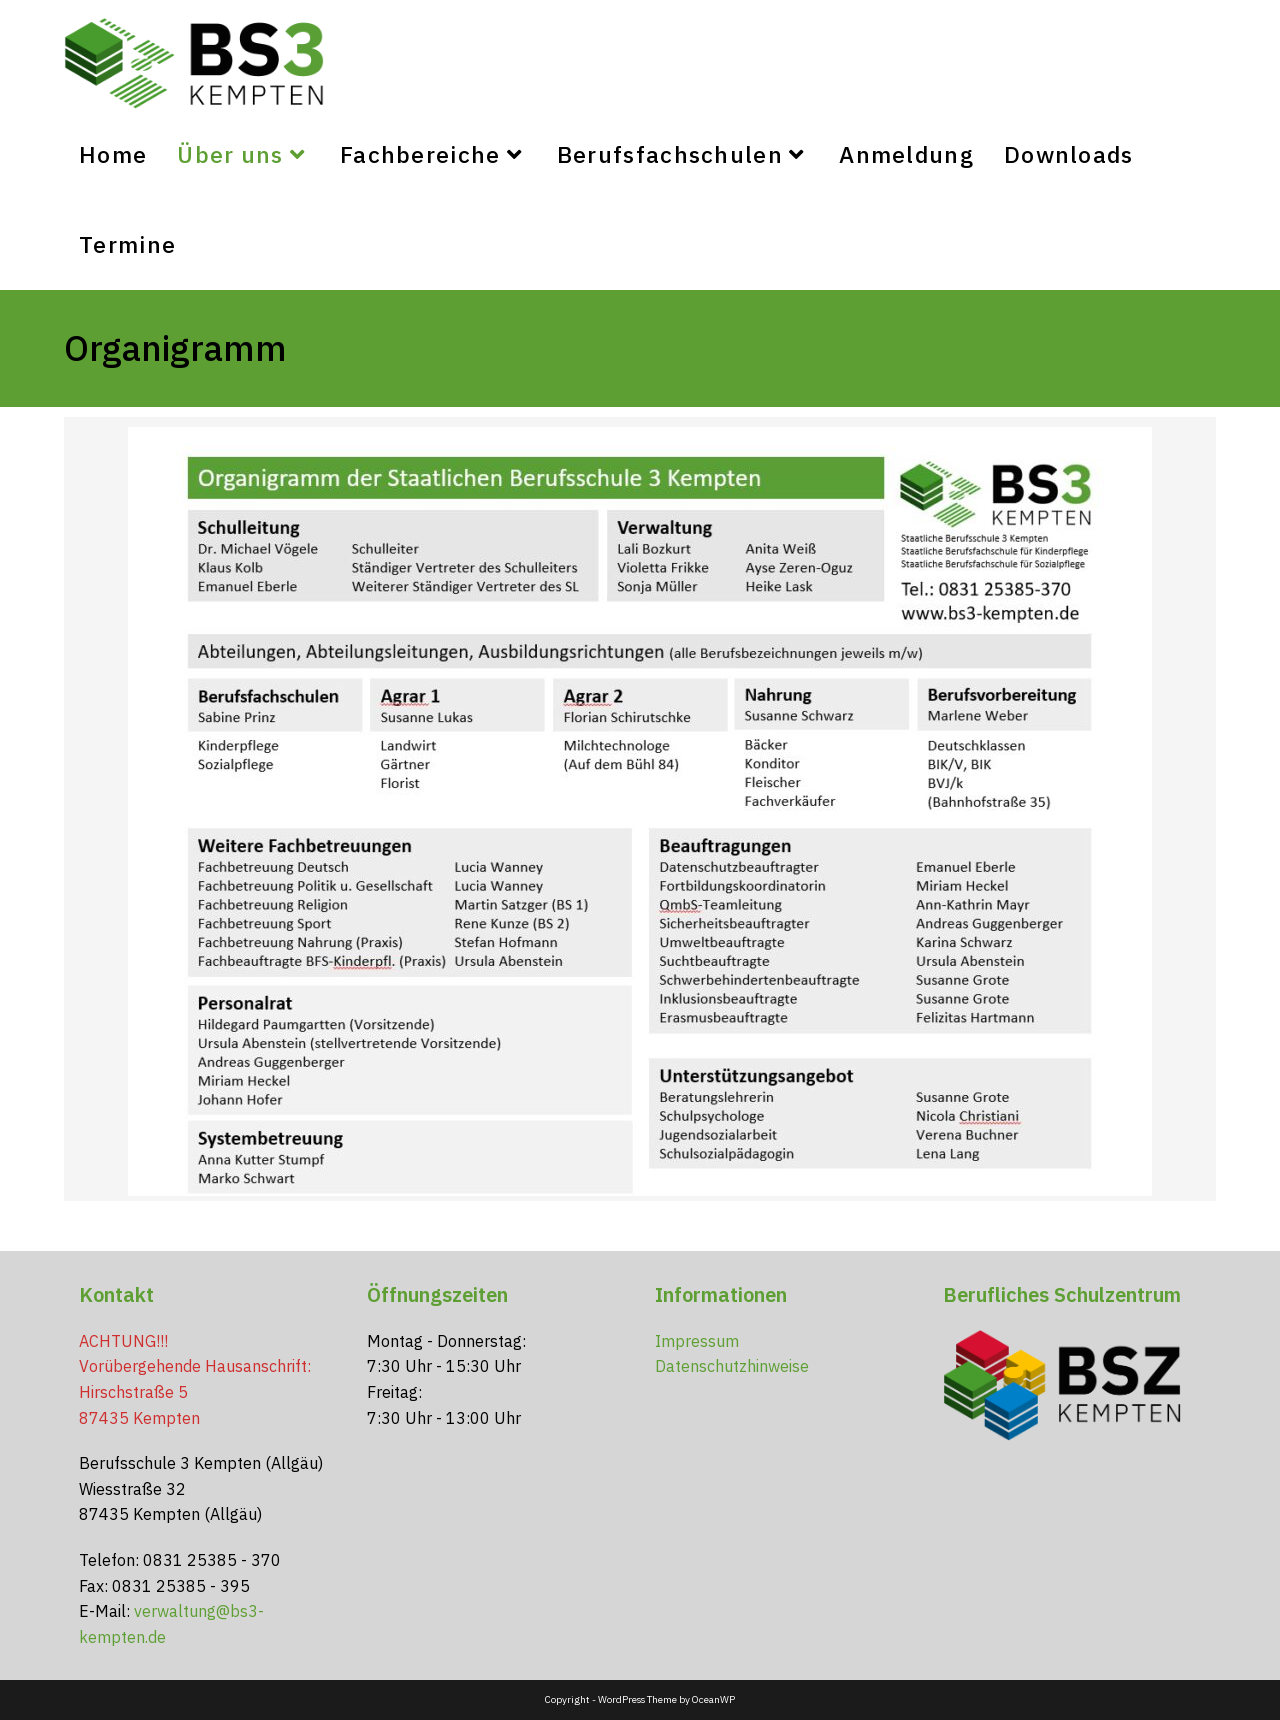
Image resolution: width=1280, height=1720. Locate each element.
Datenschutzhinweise (732, 1366)
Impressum (697, 1341)
